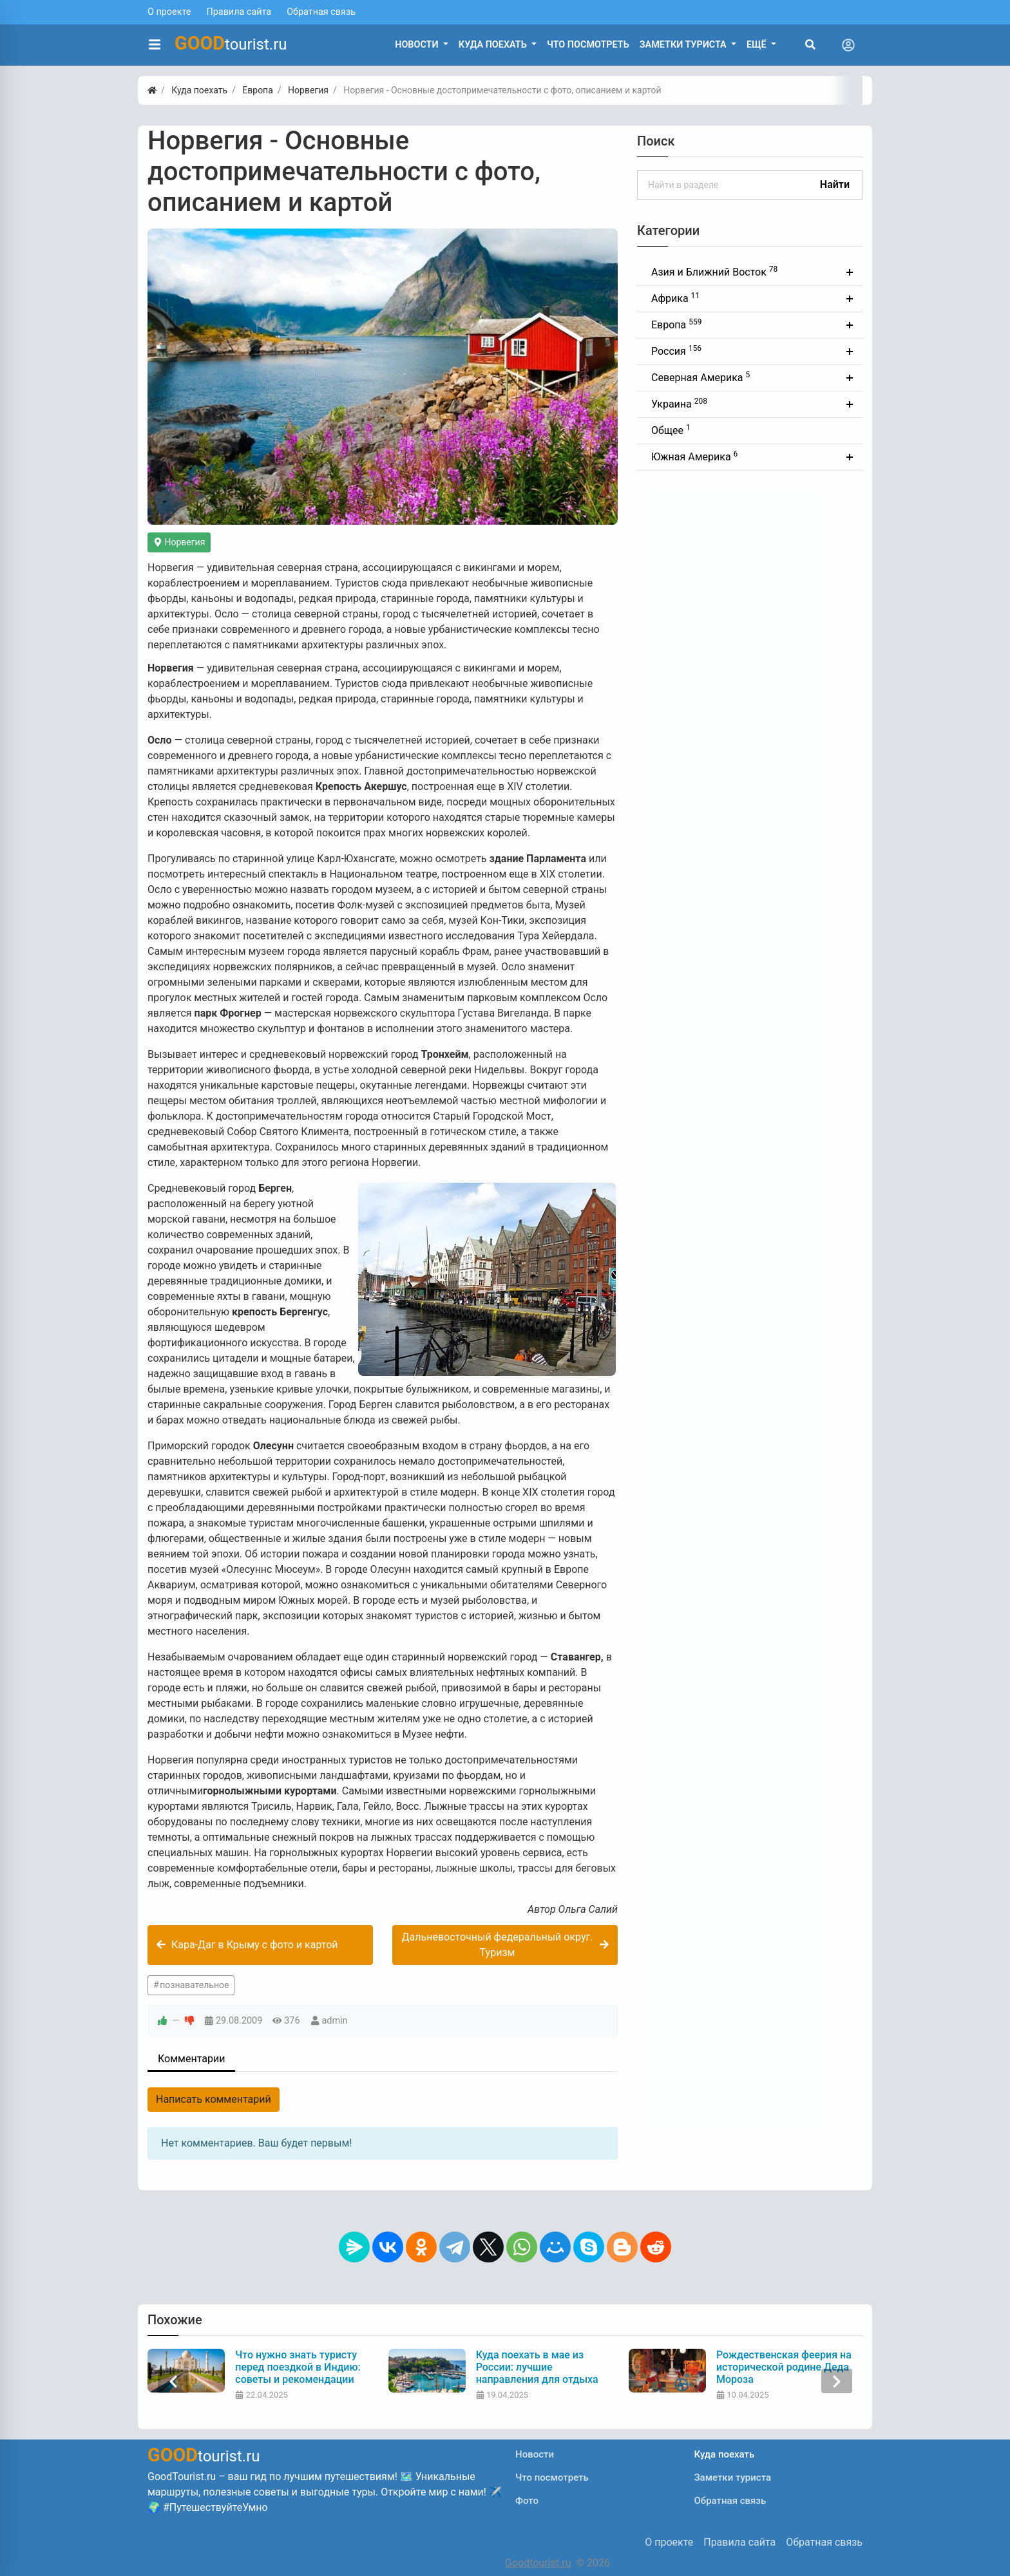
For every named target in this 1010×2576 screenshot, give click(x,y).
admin (335, 2020)
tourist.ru (231, 43)
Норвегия (179, 542)
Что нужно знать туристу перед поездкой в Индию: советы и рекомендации (297, 2367)
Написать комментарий (213, 2099)
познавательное (194, 1985)
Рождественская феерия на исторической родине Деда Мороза (784, 2367)
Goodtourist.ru (538, 2563)
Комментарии (191, 2059)
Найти (835, 184)
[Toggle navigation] (848, 45)
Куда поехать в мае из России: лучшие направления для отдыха (537, 2367)
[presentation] (173, 2381)
